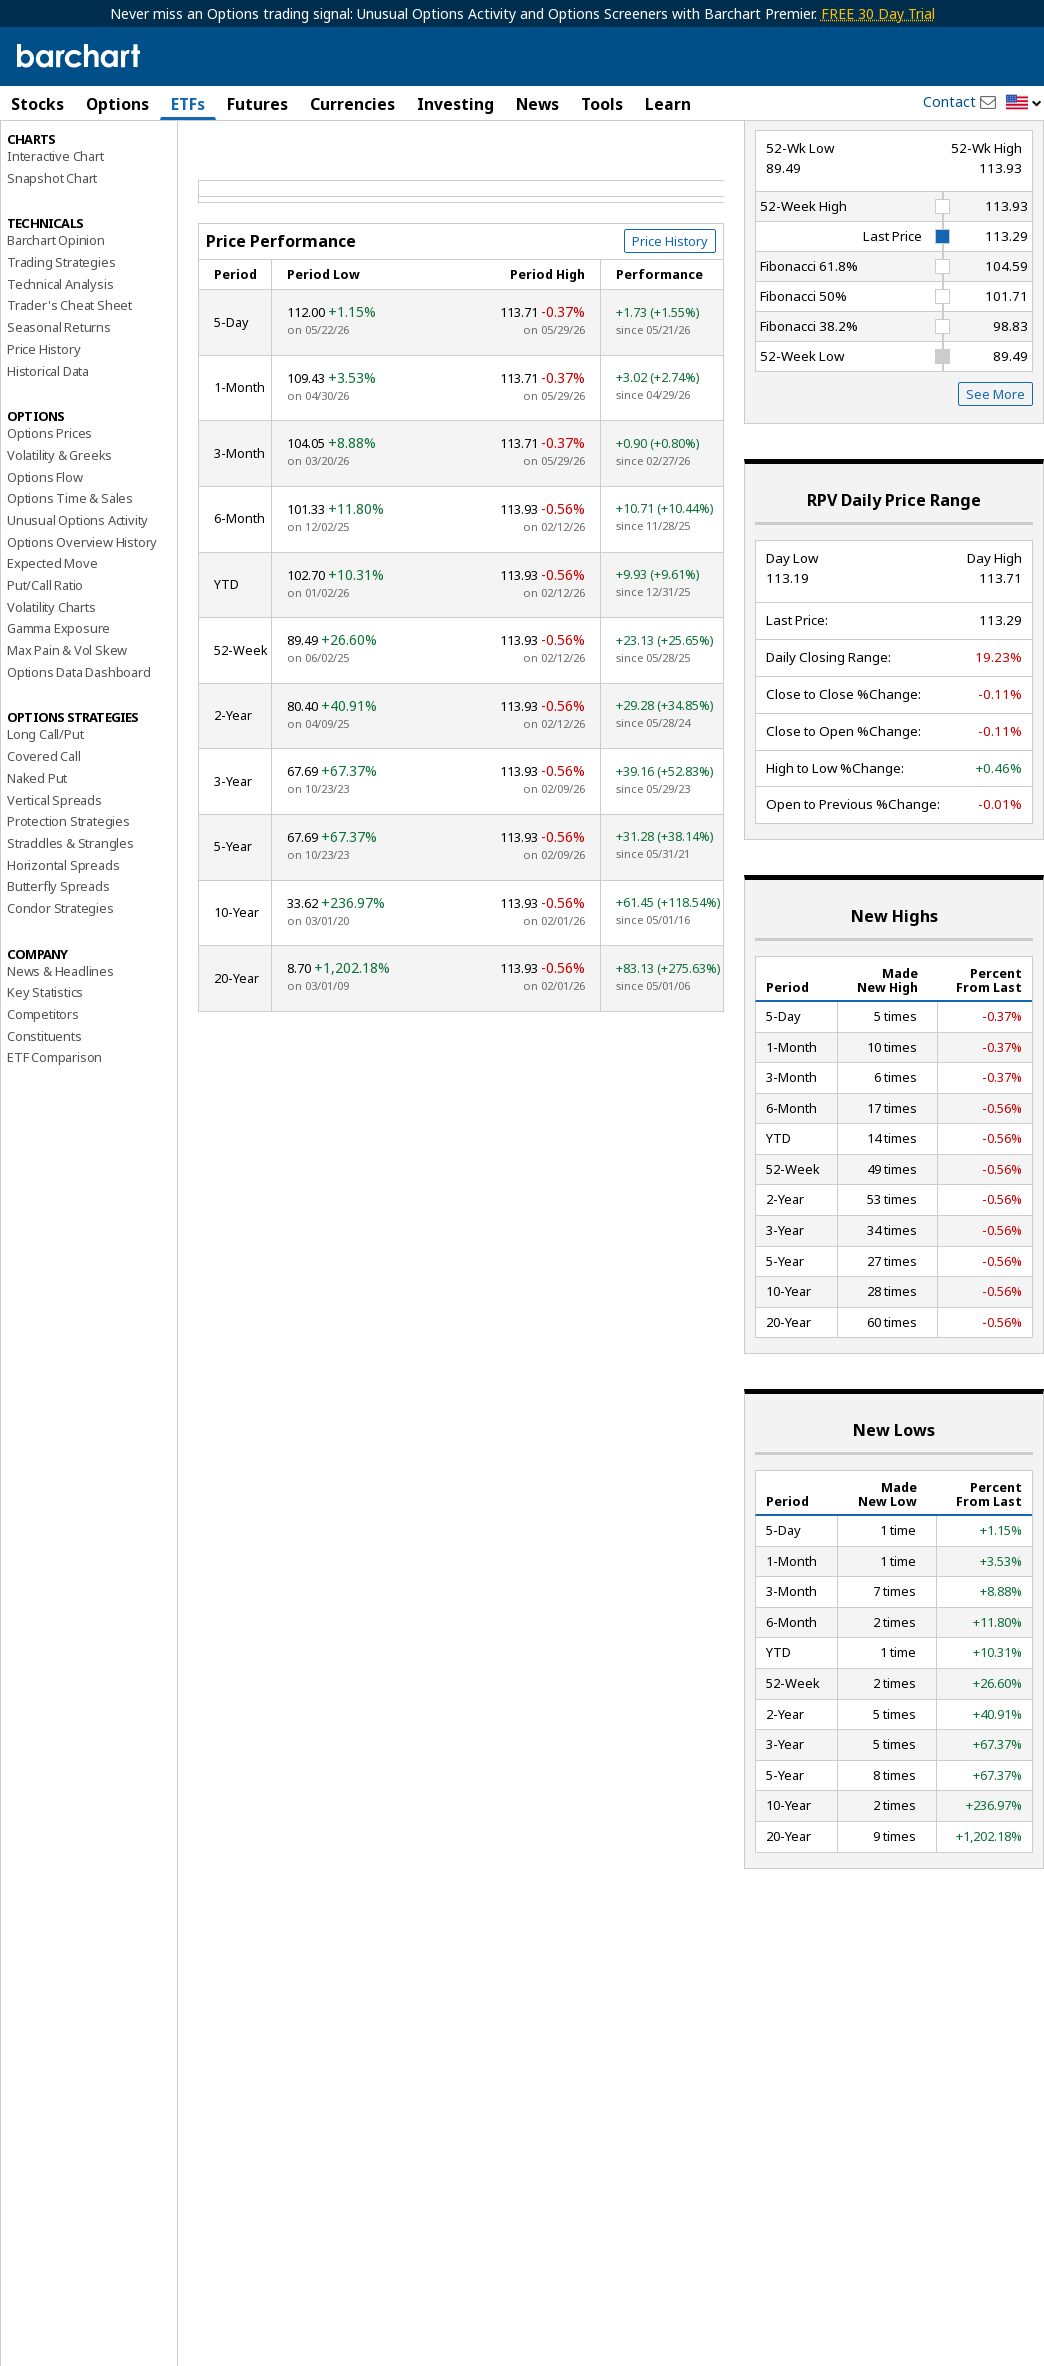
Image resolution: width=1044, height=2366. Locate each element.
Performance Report (74, 179)
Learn (668, 104)
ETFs (188, 104)
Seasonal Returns (59, 413)
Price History (43, 434)
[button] (1024, 103)
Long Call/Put (45, 820)
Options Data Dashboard (79, 757)
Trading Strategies (61, 347)
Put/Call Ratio (45, 670)
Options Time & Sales (70, 584)
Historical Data (48, 456)
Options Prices (49, 519)
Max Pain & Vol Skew (67, 735)
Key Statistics (45, 1078)
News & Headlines (60, 1056)
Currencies (352, 104)
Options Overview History (82, 627)
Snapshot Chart (52, 263)
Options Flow (45, 562)
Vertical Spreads (54, 885)
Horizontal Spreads (63, 950)
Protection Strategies (68, 907)
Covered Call (44, 842)
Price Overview (51, 157)
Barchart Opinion (56, 326)
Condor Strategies (60, 993)
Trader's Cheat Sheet (69, 391)
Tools (602, 104)
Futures (257, 104)
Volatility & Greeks (59, 540)
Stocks (37, 104)
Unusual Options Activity (77, 605)
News (537, 104)
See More (995, 480)
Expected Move (52, 649)
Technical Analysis (60, 369)
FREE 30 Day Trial (878, 13)
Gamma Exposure (58, 714)
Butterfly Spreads (58, 972)
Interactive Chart (55, 241)
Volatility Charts (51, 692)
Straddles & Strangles (70, 928)
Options (117, 104)
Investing (455, 104)
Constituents (44, 1121)
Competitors (43, 1099)
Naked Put (37, 863)
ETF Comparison (54, 1143)
